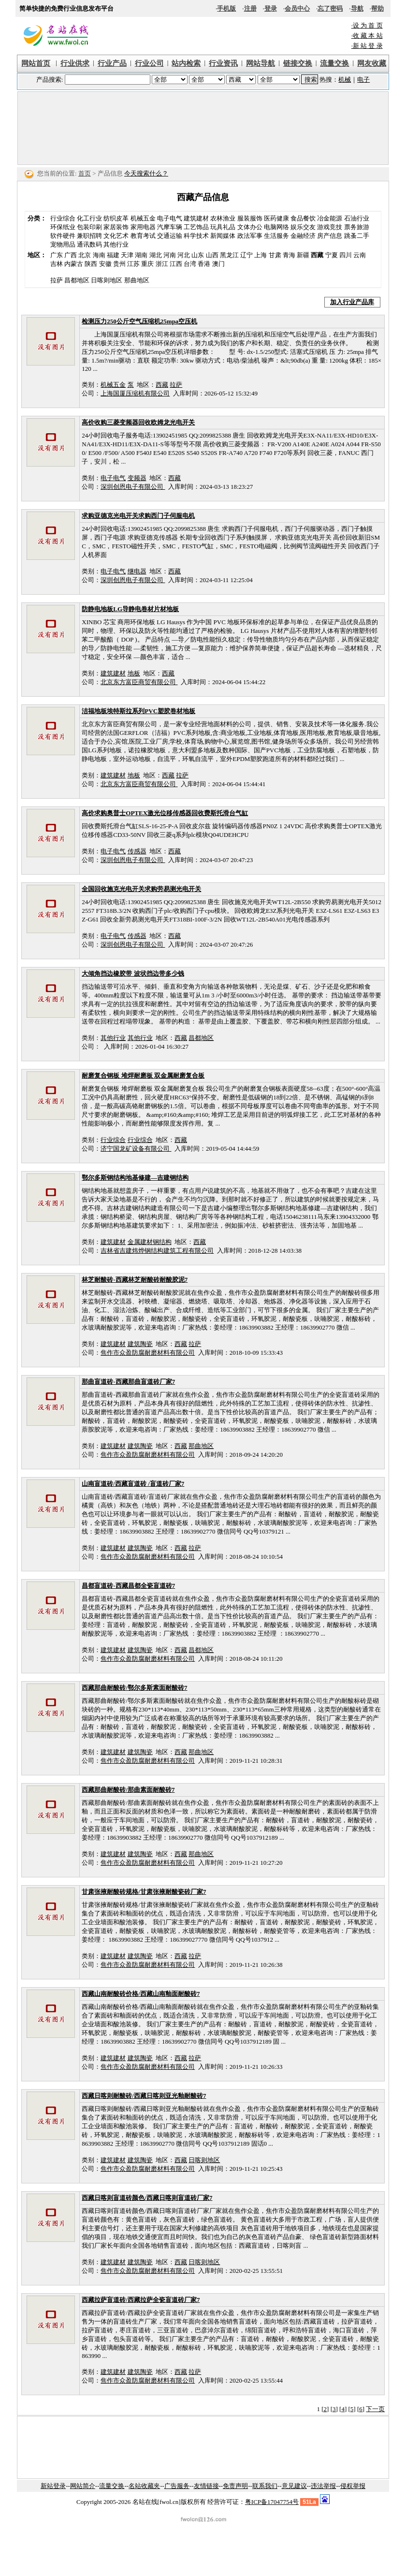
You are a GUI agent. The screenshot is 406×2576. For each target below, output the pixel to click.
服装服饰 (249, 218)
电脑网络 (276, 227)
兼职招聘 (89, 235)
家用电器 (143, 227)
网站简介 (82, 2485)
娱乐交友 (303, 227)
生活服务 (276, 235)
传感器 (137, 851)
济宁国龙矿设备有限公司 (136, 1148)
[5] (351, 2409)
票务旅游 (356, 227)
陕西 (91, 263)
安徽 (105, 263)
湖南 (141, 255)
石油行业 (356, 218)
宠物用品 (62, 244)
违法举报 (323, 2485)
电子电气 (169, 218)
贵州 (119, 263)
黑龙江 (229, 255)
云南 (359, 255)
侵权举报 (352, 2485)
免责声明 (235, 2485)
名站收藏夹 (144, 2485)
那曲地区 (201, 1445)
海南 (99, 255)
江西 (176, 263)
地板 (134, 673)
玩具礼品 (222, 227)
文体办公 (249, 227)
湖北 (155, 255)
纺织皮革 (116, 218)
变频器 (137, 478)
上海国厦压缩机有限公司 (135, 393)
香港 (204, 263)
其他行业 (116, 244)
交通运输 (169, 235)
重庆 (147, 263)
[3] (334, 2409)
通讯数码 (89, 244)
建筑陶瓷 (140, 1343)
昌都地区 (201, 1037)
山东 (197, 255)
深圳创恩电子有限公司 (133, 486)
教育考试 (143, 235)
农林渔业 (222, 218)
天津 (127, 255)
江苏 (133, 263)
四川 (345, 255)
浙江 (162, 263)
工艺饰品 (196, 227)
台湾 (190, 263)
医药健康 (276, 218)
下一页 (375, 2409)
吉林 (56, 263)
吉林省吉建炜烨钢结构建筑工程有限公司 (157, 1250)
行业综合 (62, 218)
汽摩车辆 (169, 227)
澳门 (218, 263)
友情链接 (206, 2485)
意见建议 (294, 2485)
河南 (169, 255)
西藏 (162, 384)
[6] (360, 2409)
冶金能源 (329, 218)
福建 (113, 255)
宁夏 (331, 255)
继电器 (137, 571)
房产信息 (329, 235)
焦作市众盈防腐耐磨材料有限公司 (148, 1352)
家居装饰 (116, 227)
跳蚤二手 (356, 235)
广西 (70, 255)
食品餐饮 (303, 218)
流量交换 (111, 2485)
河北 (183, 255)
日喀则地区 (204, 2160)
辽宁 (246, 255)
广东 (56, 255)
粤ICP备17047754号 (272, 2501)
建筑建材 (196, 218)
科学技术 (196, 235)
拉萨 (176, 384)
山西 (212, 255)
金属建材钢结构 (150, 1241)
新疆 (303, 255)
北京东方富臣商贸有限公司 (139, 682)
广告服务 (176, 2485)
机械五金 (143, 218)
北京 (84, 255)
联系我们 (264, 2485)
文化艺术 (116, 235)
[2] (325, 2409)
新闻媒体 (222, 235)
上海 (260, 255)
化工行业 (89, 218)
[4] (343, 2409)
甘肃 (275, 255)
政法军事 (249, 235)
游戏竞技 (329, 227)
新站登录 (53, 2485)
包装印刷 (89, 227)
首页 (84, 173)
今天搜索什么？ (146, 173)
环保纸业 (62, 227)
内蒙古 (73, 263)
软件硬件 (62, 235)
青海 (289, 255)
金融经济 (303, 235)
